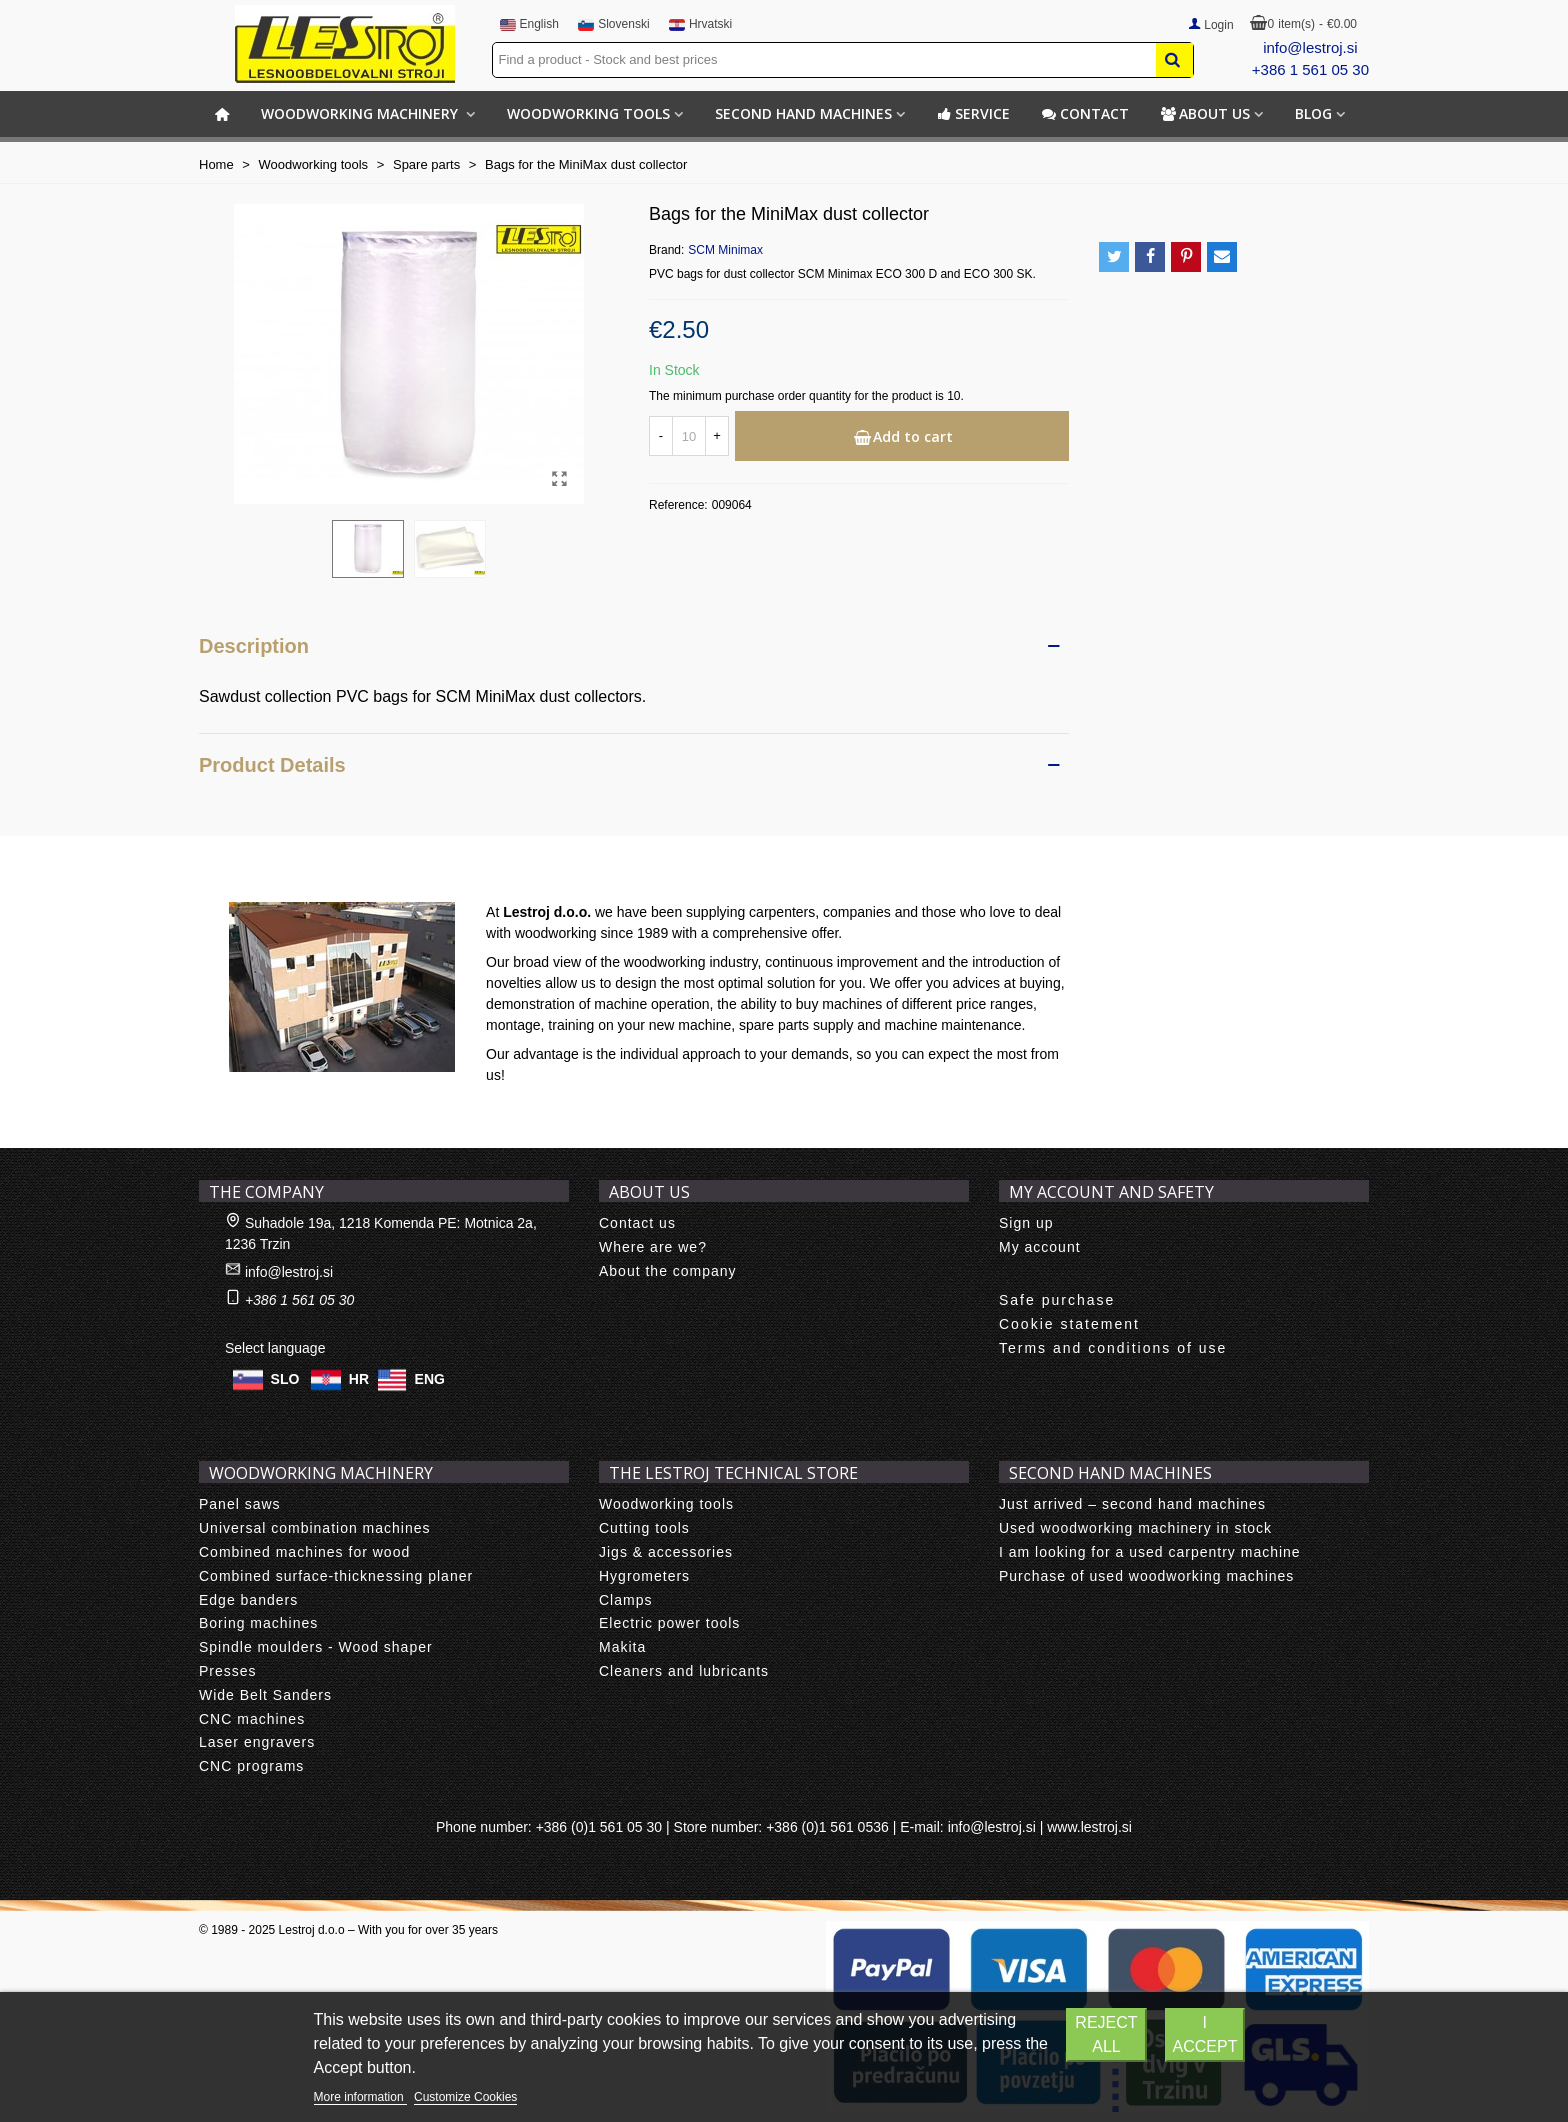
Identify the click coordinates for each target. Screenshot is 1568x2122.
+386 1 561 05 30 (1310, 69)
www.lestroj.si (1089, 1827)
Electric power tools (669, 1623)
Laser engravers (257, 1742)
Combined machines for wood (304, 1552)
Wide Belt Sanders (265, 1695)
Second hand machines (803, 113)
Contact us (637, 1223)
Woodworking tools (588, 113)
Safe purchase (1057, 1300)
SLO (285, 1379)
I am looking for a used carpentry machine (1150, 1552)
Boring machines (258, 1623)
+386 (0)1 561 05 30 (599, 1827)
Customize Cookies (465, 2097)
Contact (1085, 113)
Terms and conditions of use (1113, 1348)
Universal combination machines (315, 1528)
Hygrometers (644, 1576)
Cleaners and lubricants (684, 1671)
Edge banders (248, 1600)
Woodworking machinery (361, 113)
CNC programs (251, 1766)
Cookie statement (1069, 1324)
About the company (668, 1271)
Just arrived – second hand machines (1132, 1504)
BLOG (1313, 113)
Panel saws (240, 1504)
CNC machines (252, 1719)
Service (973, 113)
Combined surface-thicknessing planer (336, 1576)
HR (359, 1379)
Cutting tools (644, 1528)
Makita (622, 1647)
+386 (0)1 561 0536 (827, 1827)
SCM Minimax (725, 250)
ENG (430, 1379)
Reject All (1106, 2034)
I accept (1205, 2034)
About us (1205, 113)
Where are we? (653, 1247)
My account (1040, 1247)
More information (360, 2097)
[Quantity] (689, 436)
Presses (228, 1671)
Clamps (625, 1600)
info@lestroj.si (1310, 47)
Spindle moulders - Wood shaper (316, 1647)
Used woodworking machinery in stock (1135, 1528)
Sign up (1026, 1223)
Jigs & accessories (666, 1552)
